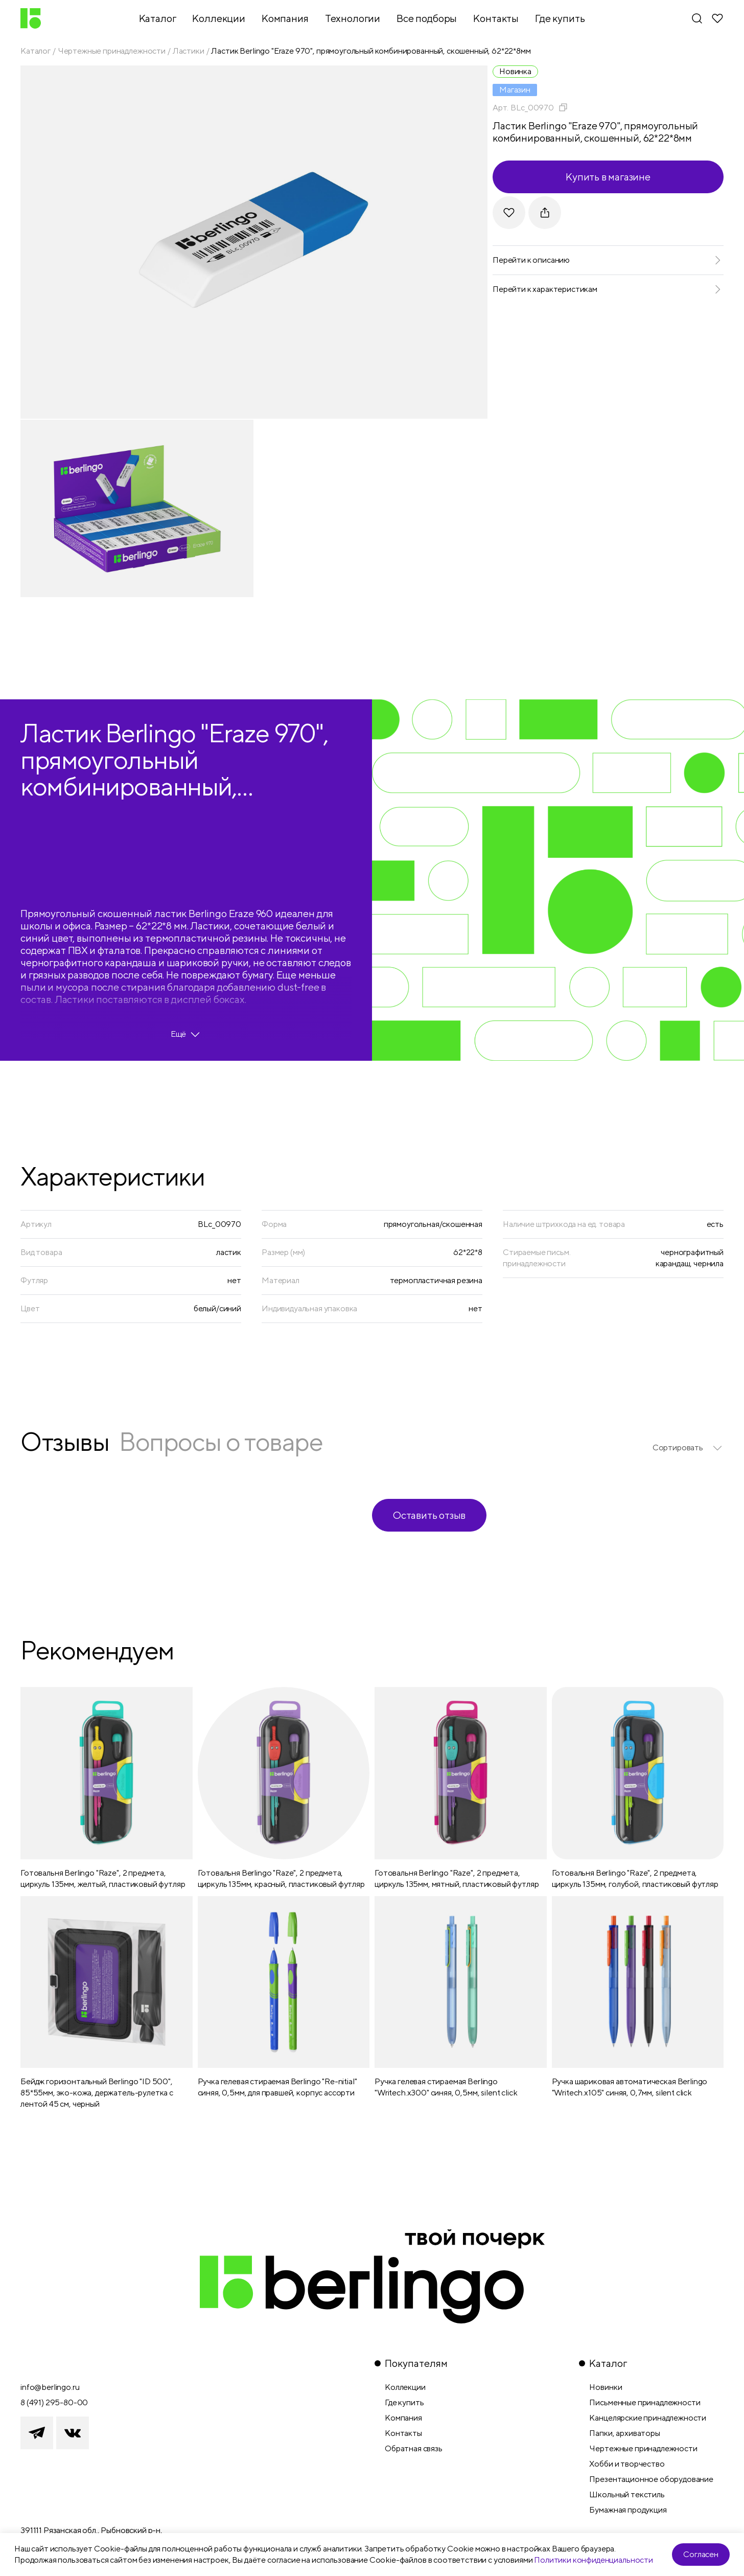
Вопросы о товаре (220, 1441)
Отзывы (64, 1441)
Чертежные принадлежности (112, 51)
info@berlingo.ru (49, 2387)
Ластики (188, 51)
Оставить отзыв (429, 1515)
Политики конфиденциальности (593, 2560)
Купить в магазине (608, 177)
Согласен (700, 2554)
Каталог (35, 51)
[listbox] (688, 1447)
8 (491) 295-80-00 (54, 2402)
